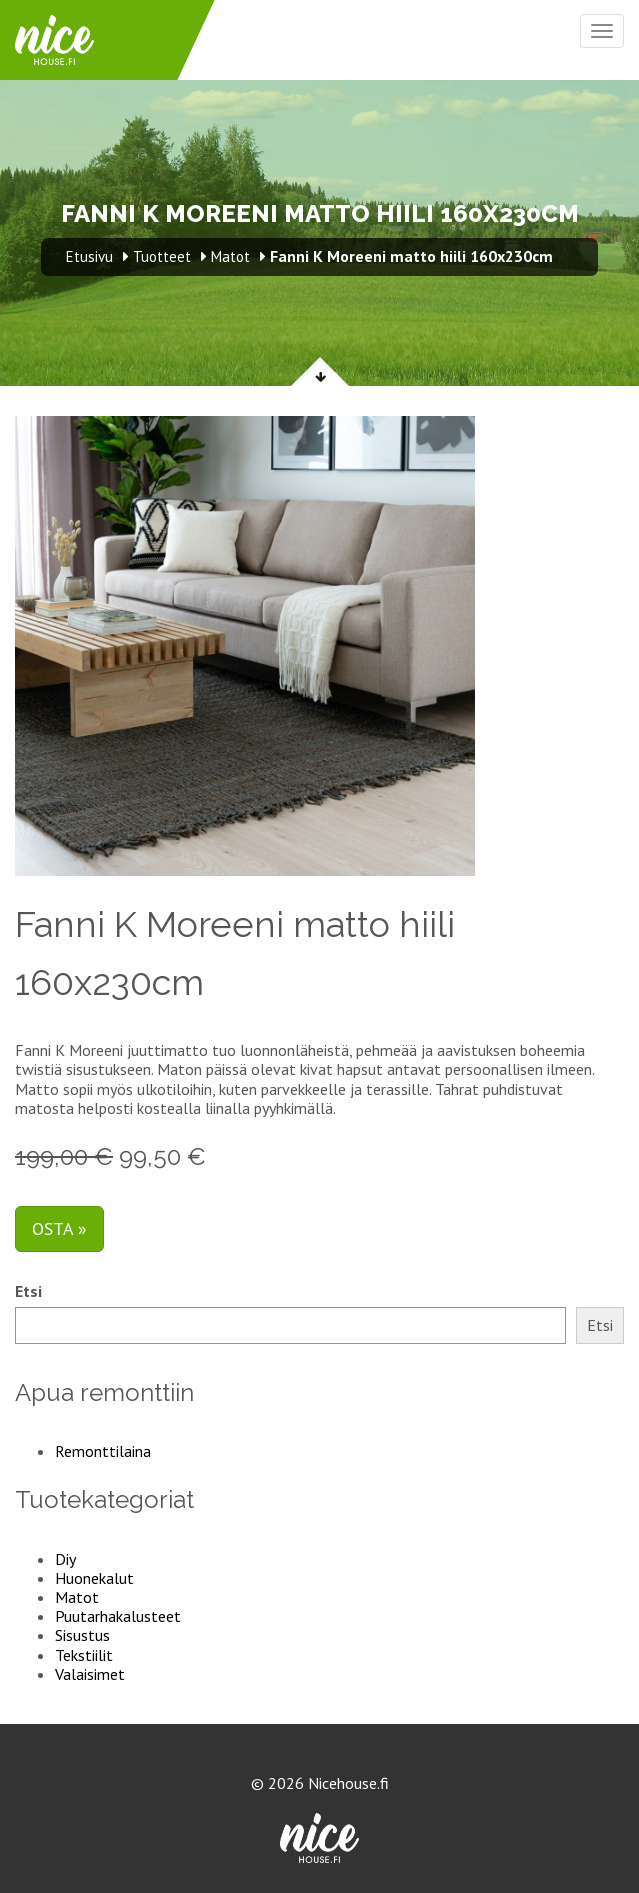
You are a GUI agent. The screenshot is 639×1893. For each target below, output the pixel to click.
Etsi (28, 1291)
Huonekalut (94, 1578)
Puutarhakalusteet (118, 1616)
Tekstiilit (84, 1655)
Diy (65, 1559)
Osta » (59, 1228)
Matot (77, 1597)
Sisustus (82, 1635)
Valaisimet (90, 1674)
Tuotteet (162, 256)
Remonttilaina (103, 1451)
